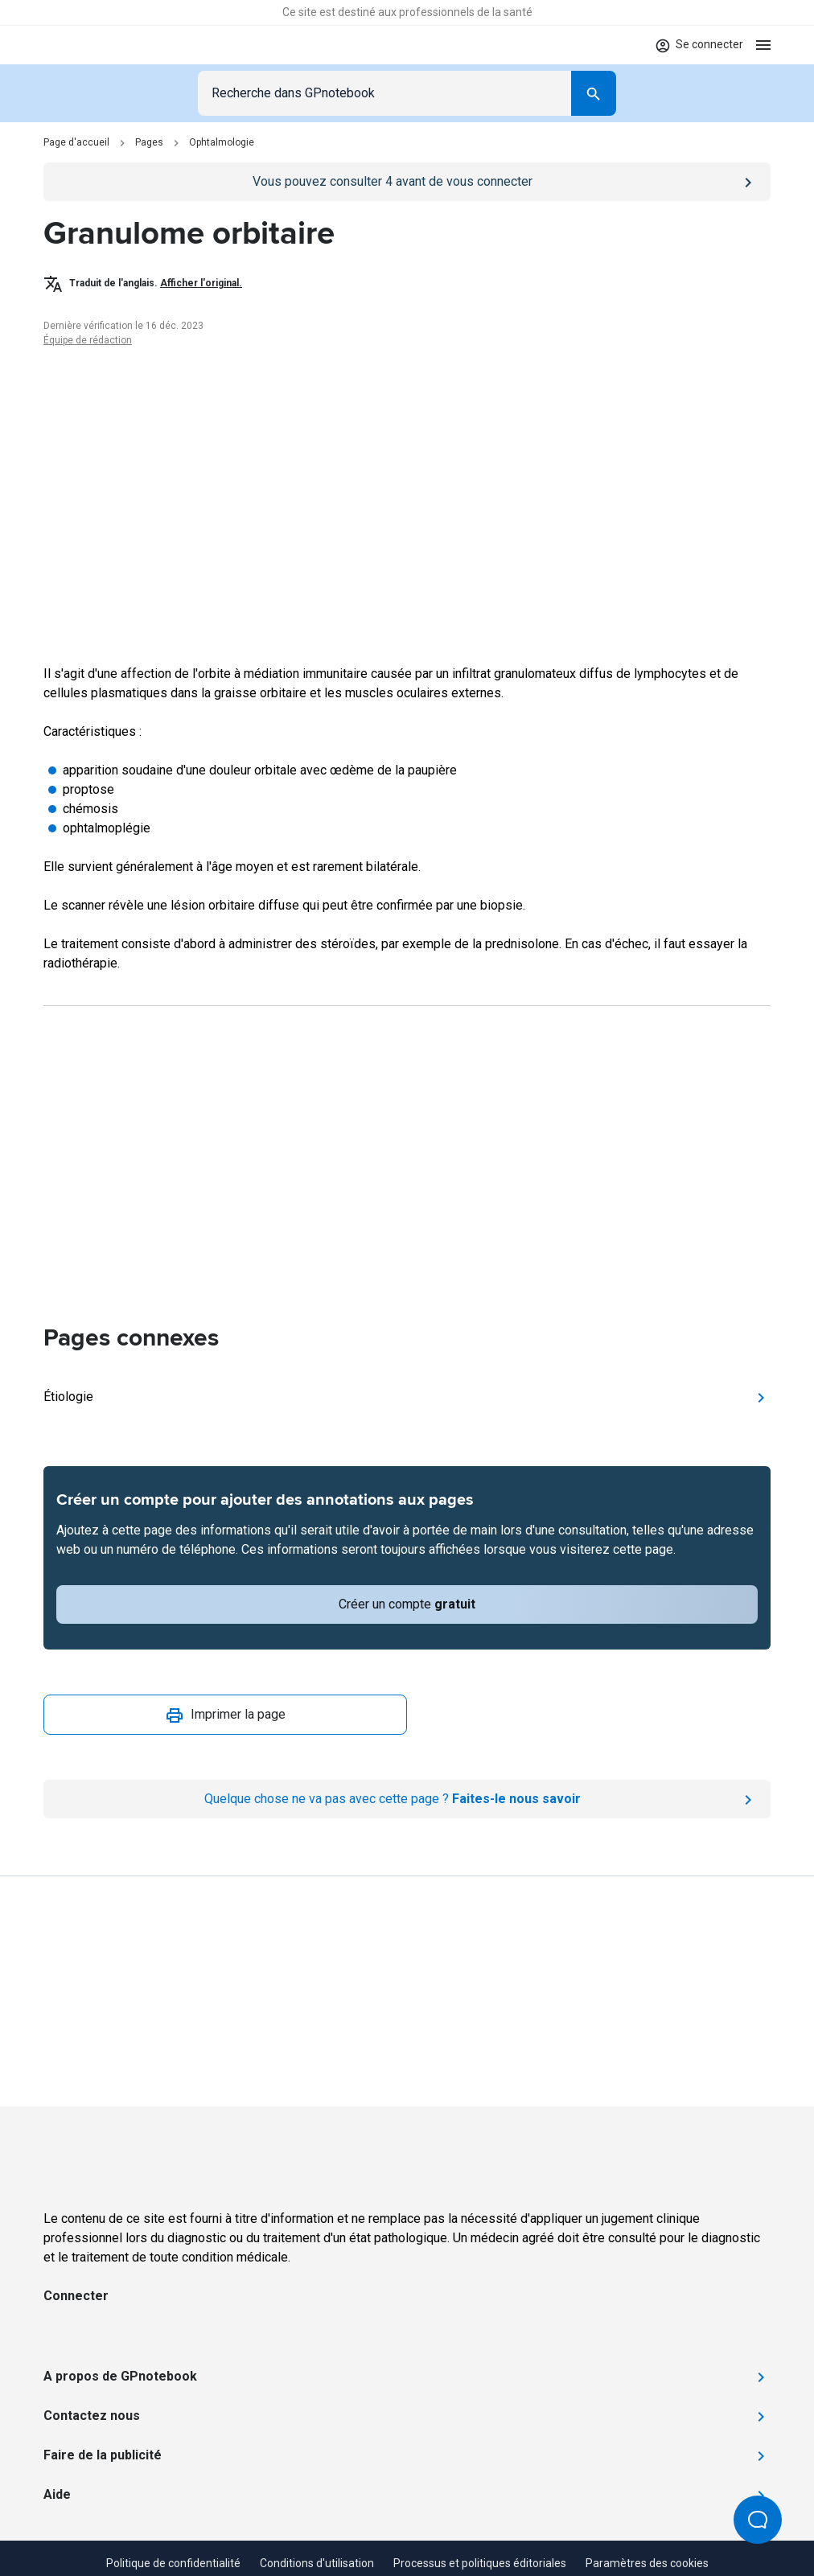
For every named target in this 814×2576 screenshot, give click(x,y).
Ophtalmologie (221, 142)
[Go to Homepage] (90, 45)
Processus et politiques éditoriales (479, 2563)
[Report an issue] (407, 1799)
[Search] (593, 93)
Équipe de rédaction (87, 340)
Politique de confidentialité (173, 2563)
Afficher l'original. (201, 283)
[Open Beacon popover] (758, 2520)
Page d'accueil (76, 142)
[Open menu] (763, 45)
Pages (149, 142)
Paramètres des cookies (647, 2563)
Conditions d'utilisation (317, 2563)
